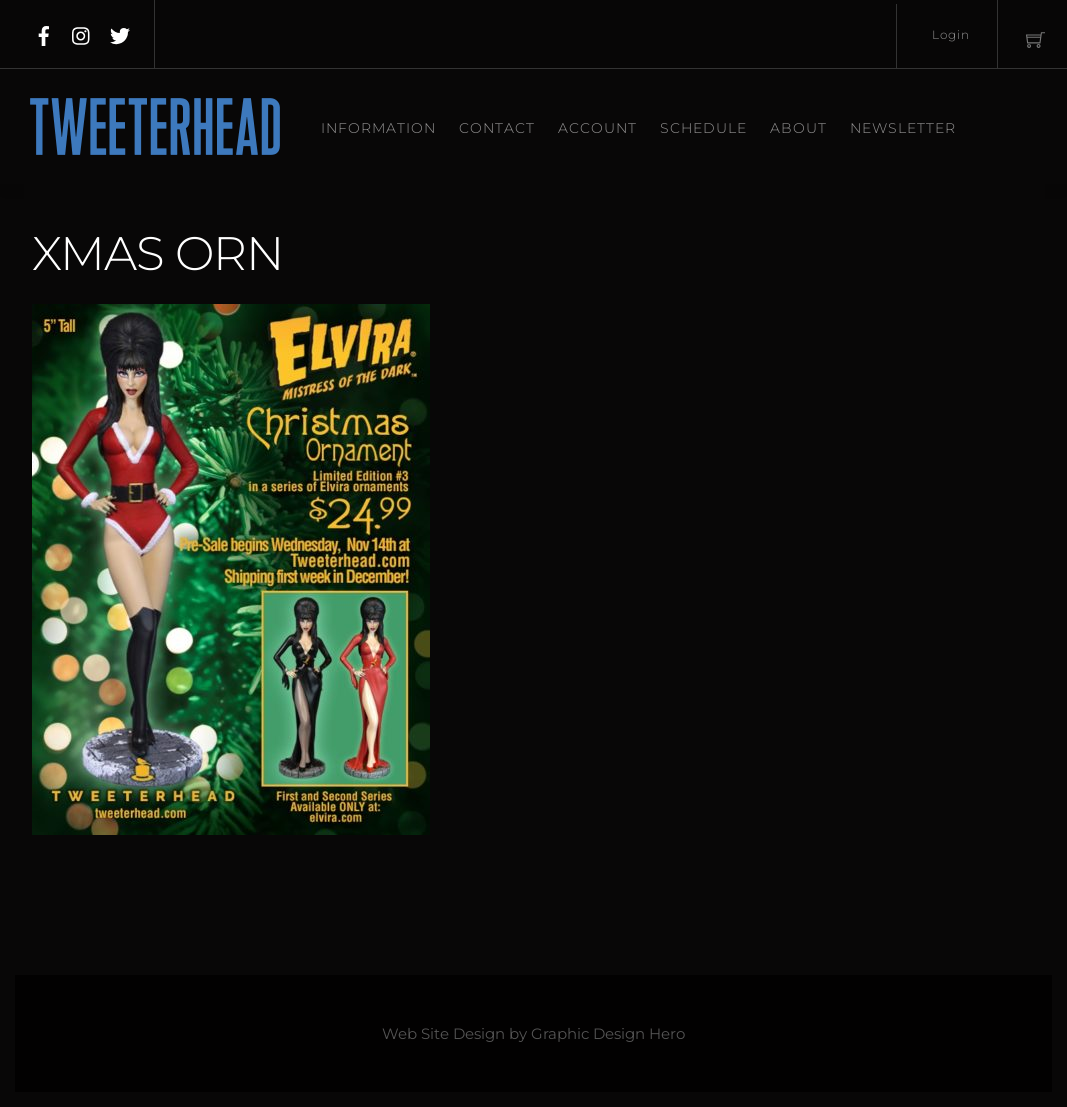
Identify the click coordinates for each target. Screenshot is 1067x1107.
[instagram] (82, 32)
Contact (497, 128)
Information (378, 128)
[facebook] (44, 32)
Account (597, 128)
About (798, 128)
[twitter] (120, 32)
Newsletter (903, 128)
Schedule (703, 128)
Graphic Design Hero (608, 1034)
